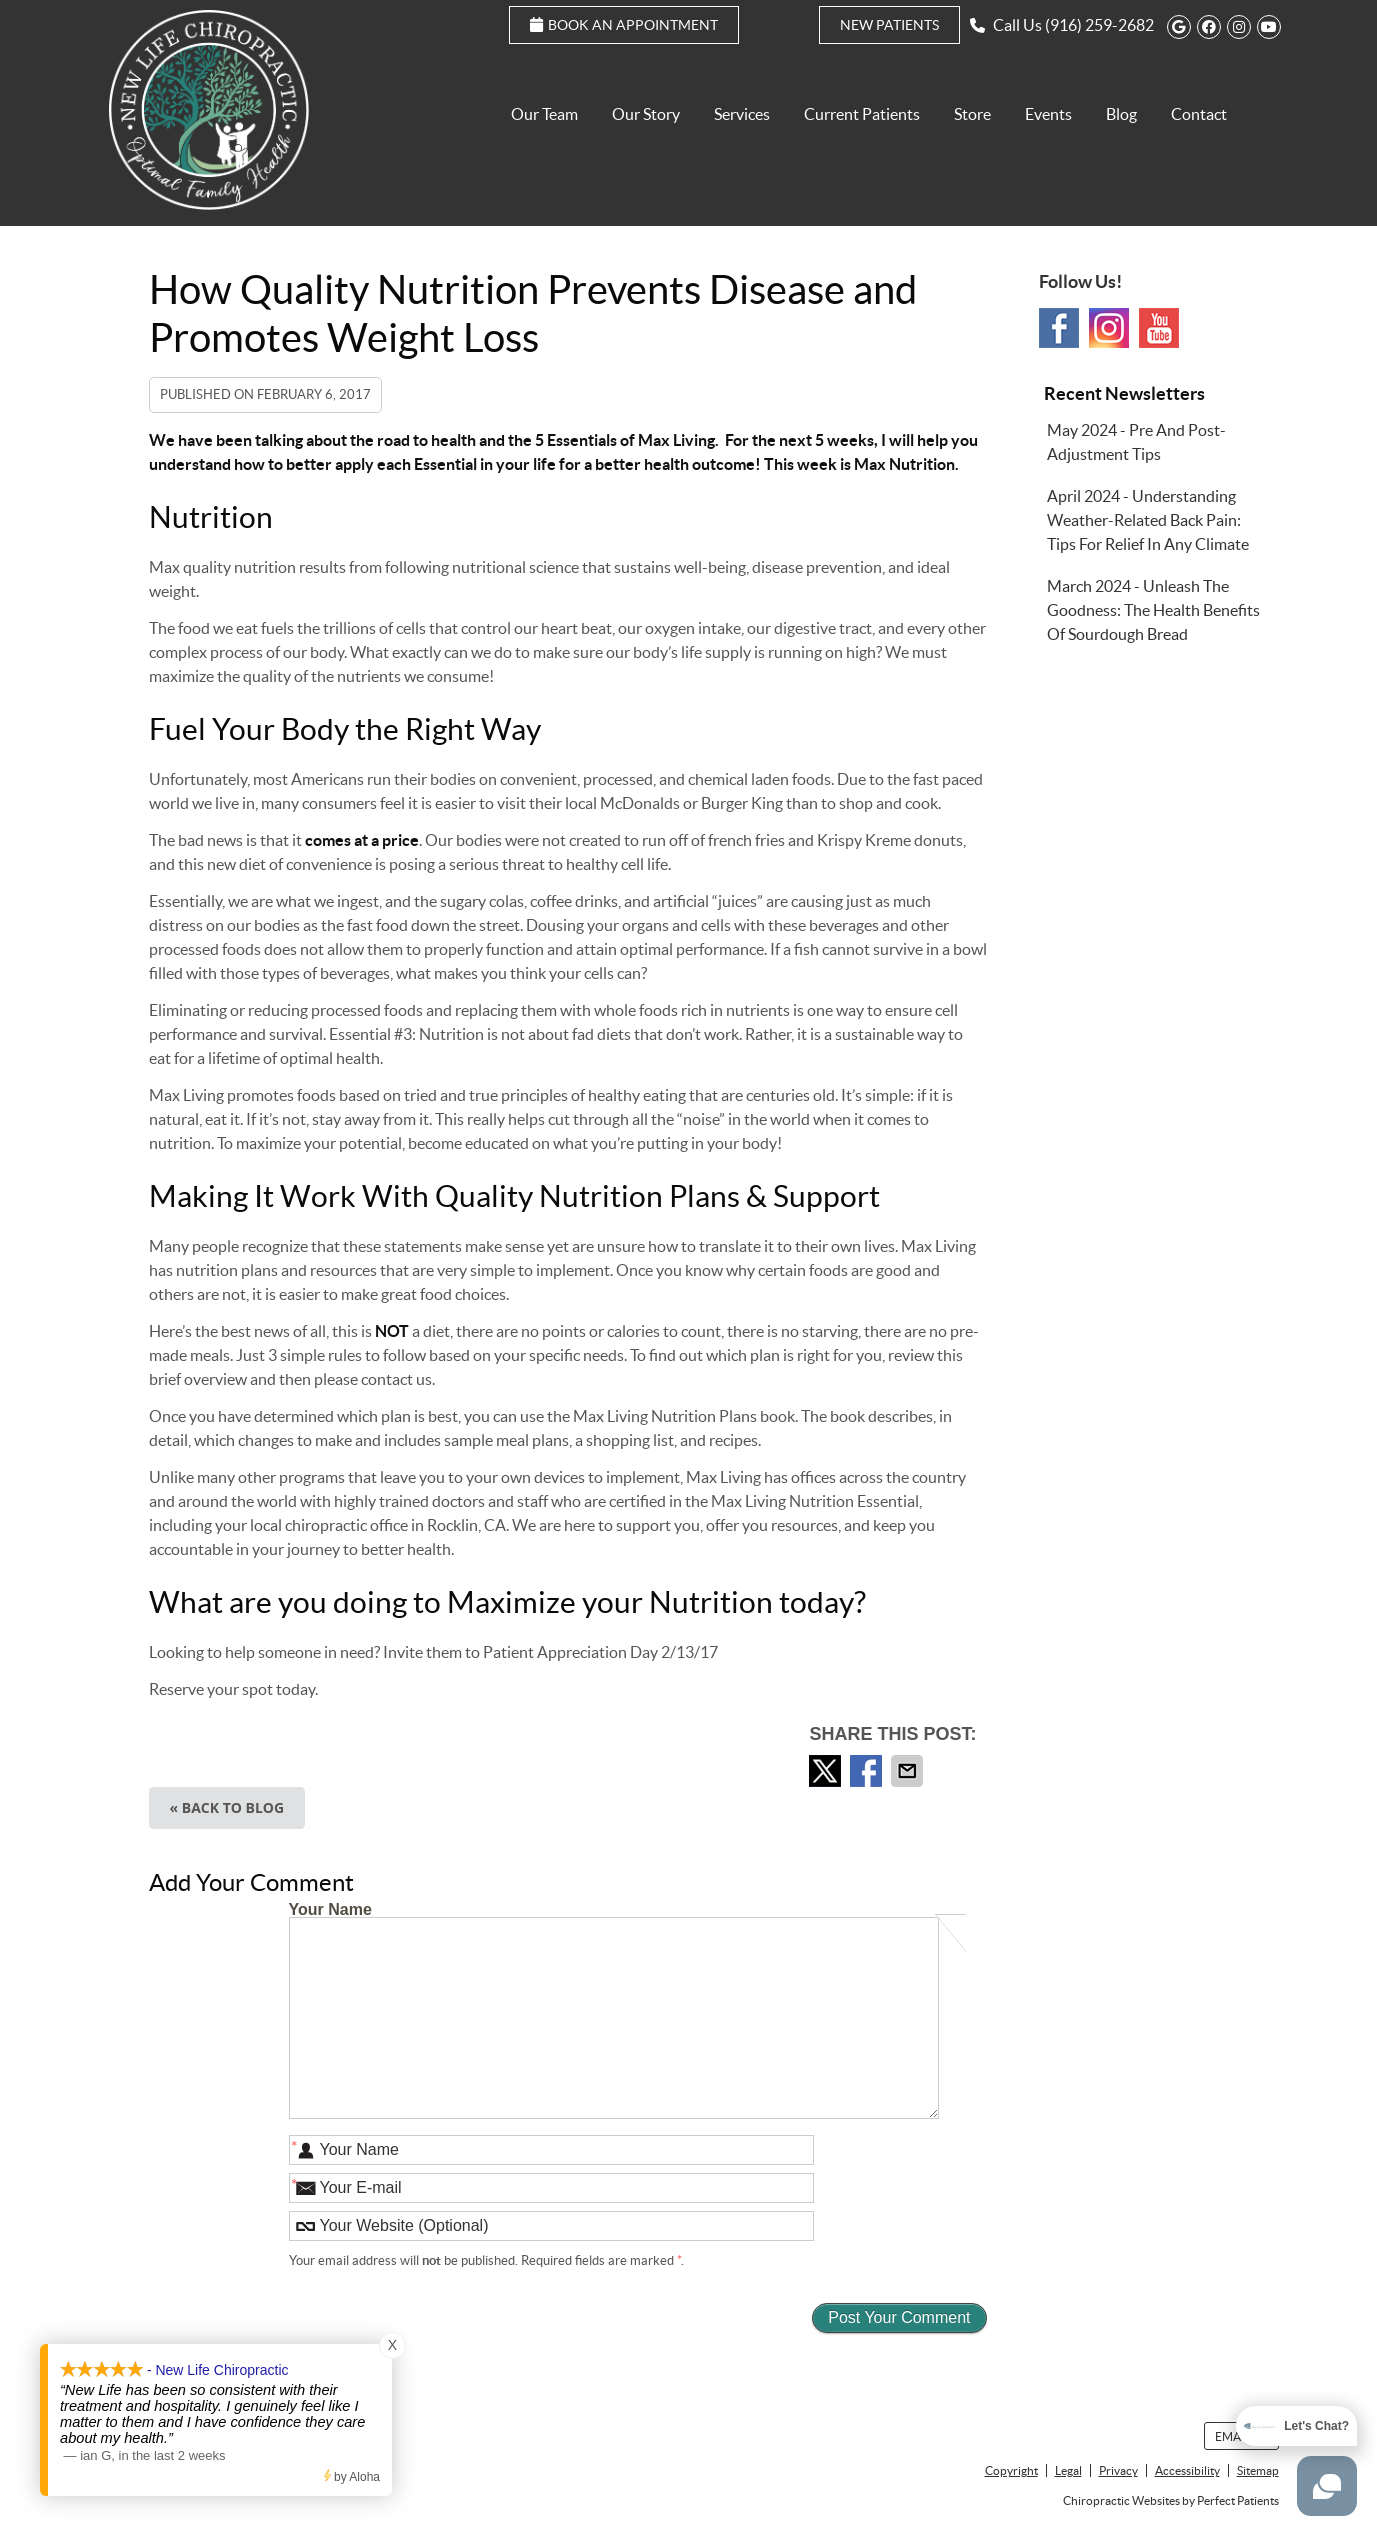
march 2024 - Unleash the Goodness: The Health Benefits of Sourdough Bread (1153, 610)
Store (972, 114)
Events (1048, 114)
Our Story (646, 114)
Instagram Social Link (1109, 328)
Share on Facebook (868, 1771)
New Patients (889, 25)
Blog (1121, 114)
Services (742, 114)
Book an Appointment (624, 25)
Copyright (1011, 2470)
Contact (1199, 114)
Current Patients (862, 114)
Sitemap (1258, 2470)
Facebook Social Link (1059, 328)
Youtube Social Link (1159, 328)
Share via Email (909, 1771)
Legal (1068, 2470)
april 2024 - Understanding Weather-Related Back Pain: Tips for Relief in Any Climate (1148, 520)
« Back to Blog (227, 1807)
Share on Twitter (827, 1771)
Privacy (1118, 2470)
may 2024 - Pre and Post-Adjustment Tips (1136, 442)
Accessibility (1187, 2470)
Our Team (544, 114)
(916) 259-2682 (1099, 25)
